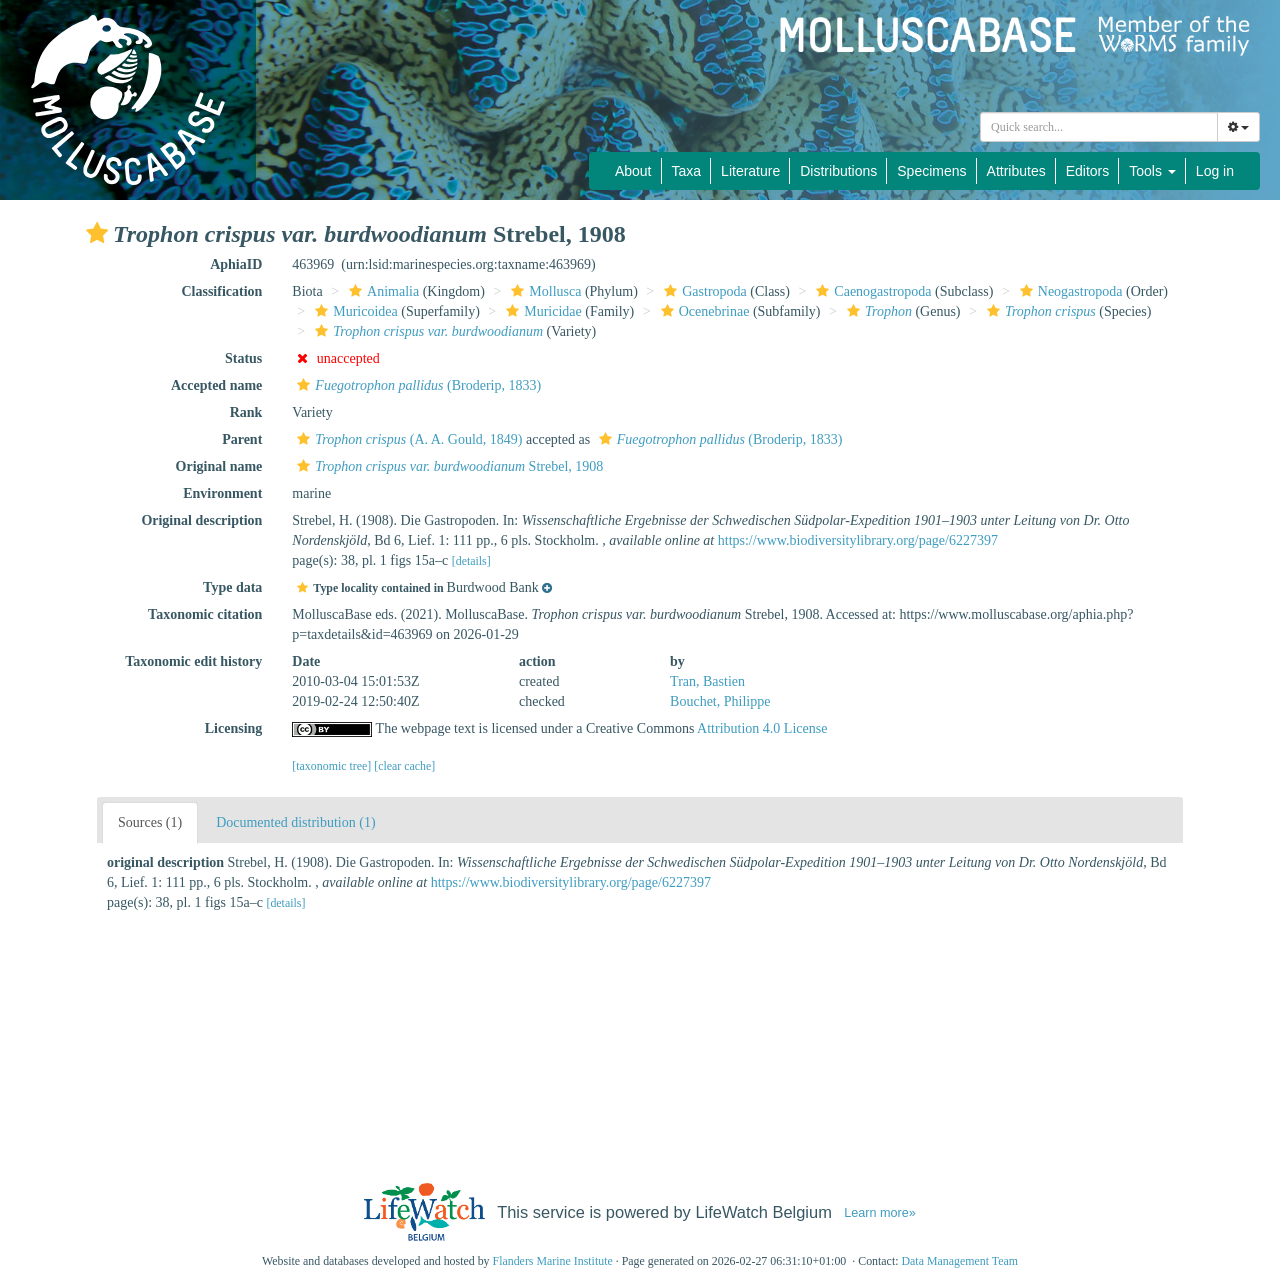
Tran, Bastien (707, 681)
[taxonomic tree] (331, 766)
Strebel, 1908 (447, 466)
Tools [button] (1152, 171)
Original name (219, 466)
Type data (232, 587)
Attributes (1016, 171)
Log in (1215, 171)
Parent (242, 439)
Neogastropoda (1069, 291)
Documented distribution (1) (295, 822)
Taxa (687, 171)
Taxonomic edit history (193, 661)
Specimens (931, 171)
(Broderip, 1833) (416, 385)
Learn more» (880, 1213)
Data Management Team (959, 1261)
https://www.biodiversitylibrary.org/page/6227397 (858, 540)
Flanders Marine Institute (553, 1261)
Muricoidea (354, 311)
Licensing (234, 728)
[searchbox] (1099, 127)
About (633, 171)
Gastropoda (703, 291)
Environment (222, 493)
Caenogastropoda (871, 291)
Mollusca (543, 291)
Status (243, 358)
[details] (471, 561)
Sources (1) (150, 822)
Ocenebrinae (703, 311)
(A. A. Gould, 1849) (407, 439)
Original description (201, 520)
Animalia (381, 291)
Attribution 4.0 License (762, 728)
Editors (1088, 171)
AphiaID (236, 264)
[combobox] (1099, 127)
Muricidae (541, 311)
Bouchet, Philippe (720, 701)
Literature (750, 171)
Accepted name (216, 385)
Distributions (838, 171)
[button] (97, 233)
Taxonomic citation (205, 614)
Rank (246, 412)
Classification (221, 291)
